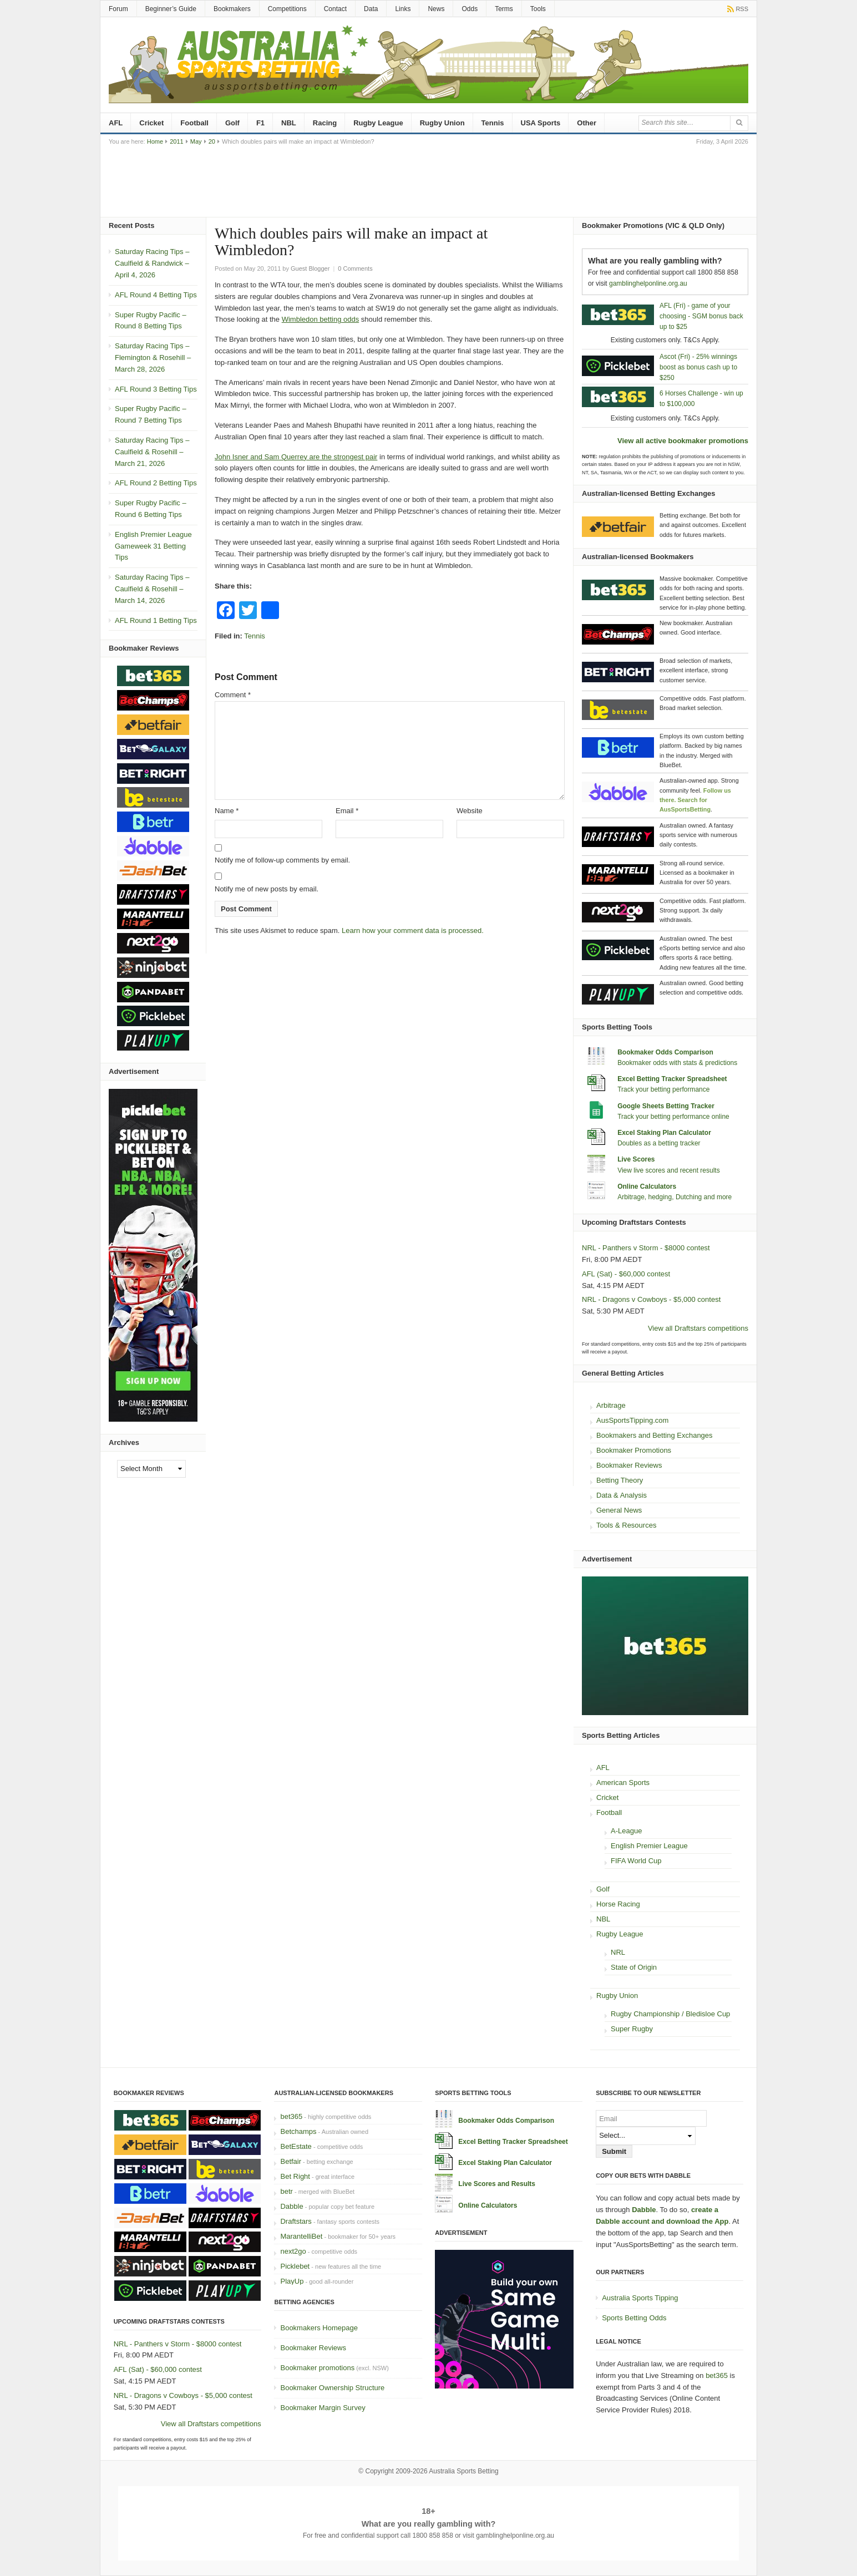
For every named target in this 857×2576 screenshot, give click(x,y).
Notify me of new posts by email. (266, 889)
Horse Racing (618, 1904)
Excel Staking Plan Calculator (664, 1133)
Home (155, 141)
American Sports (623, 1782)
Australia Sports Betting (463, 2471)
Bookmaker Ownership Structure (332, 2388)
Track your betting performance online (673, 1116)
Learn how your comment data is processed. (413, 930)
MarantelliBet (301, 2236)
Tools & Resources (626, 1525)
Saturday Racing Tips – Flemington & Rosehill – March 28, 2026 (153, 357)
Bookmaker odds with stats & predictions (677, 1063)
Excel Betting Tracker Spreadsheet (672, 1079)
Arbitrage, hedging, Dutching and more (674, 1197)
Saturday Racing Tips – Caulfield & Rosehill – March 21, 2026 (152, 452)
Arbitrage (611, 1405)
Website (470, 811)
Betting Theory (619, 1480)
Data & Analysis (621, 1495)
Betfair (290, 2161)
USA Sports (541, 123)
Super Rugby (632, 2029)
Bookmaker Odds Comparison (665, 1052)
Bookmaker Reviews (629, 1465)
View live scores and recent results (668, 1170)
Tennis (492, 123)
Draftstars (295, 2221)
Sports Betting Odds (634, 2318)
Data (371, 9)
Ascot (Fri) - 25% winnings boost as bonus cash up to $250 (698, 367)
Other (586, 123)
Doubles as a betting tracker (658, 1143)
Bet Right (295, 2176)
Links (402, 9)
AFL (116, 123)
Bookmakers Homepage (318, 2328)
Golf (232, 123)
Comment (233, 695)
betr (286, 2191)
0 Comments (355, 268)
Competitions (287, 9)
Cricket (151, 123)
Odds (470, 9)
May (196, 141)
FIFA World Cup (636, 1861)
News (436, 9)
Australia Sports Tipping (640, 2298)
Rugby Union (442, 123)
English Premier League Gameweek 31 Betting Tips (153, 546)
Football (194, 123)
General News (619, 1510)
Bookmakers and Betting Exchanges (654, 1435)
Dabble (291, 2206)
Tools (538, 9)
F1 (260, 123)
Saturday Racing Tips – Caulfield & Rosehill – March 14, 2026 (152, 589)
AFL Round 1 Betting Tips (156, 620)
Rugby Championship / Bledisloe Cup (670, 2014)
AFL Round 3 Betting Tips (156, 389)
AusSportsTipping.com (632, 1420)
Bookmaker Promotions (633, 1450)
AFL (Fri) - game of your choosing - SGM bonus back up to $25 (701, 316)
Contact (335, 9)
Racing (325, 123)
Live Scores (636, 1159)
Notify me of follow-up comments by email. (282, 860)
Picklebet (295, 2266)
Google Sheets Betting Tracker (665, 1106)
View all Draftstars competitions (698, 1328)
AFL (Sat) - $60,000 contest (626, 1274)
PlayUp (291, 2281)
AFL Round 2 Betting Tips (156, 483)
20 (212, 141)
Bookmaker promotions (317, 2368)
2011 (176, 141)
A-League (626, 1831)
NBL (288, 123)
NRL (618, 1952)
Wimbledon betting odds (320, 319)
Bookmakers (232, 9)
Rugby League (378, 123)
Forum (118, 9)
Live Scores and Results (496, 2184)
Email (347, 811)
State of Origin (634, 1967)
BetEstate (295, 2146)
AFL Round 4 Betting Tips (156, 295)
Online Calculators (646, 1186)
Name (227, 811)
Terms (504, 9)
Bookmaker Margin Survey (322, 2407)
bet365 (291, 2116)
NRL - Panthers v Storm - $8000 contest (646, 1248)
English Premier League (649, 1846)
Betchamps (298, 2131)
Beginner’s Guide (170, 9)
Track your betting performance (663, 1089)
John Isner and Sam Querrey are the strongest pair (296, 457)
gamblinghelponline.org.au (648, 283)
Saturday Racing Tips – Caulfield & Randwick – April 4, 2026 (152, 263)
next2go (293, 2251)
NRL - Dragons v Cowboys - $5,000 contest (651, 1299)
